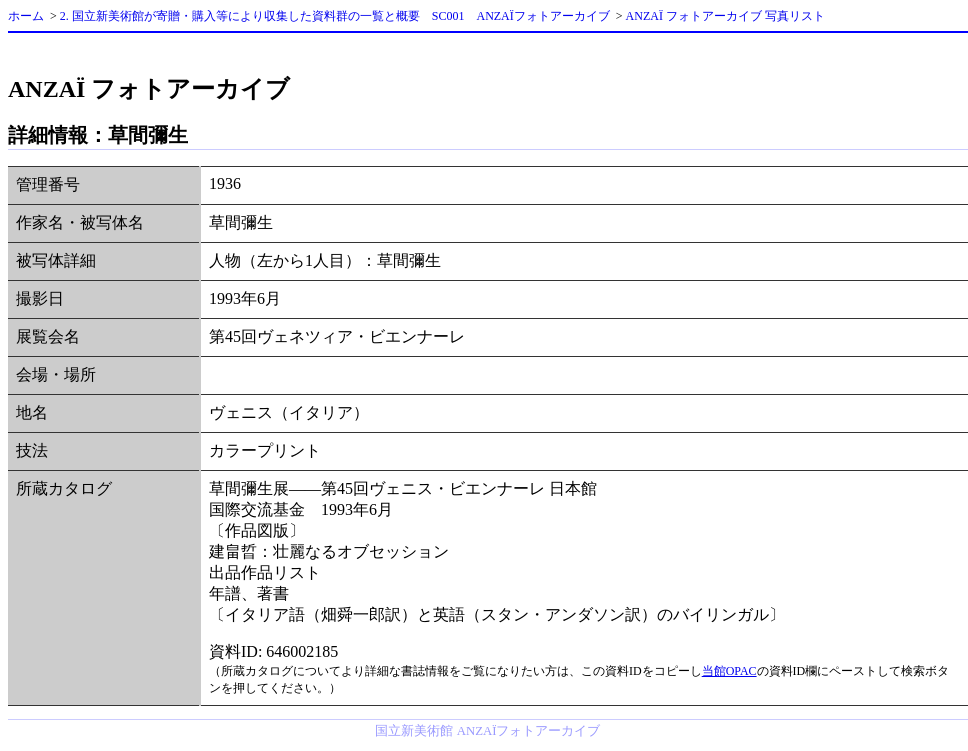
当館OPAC (729, 671)
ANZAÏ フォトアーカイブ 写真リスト (725, 16)
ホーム (26, 16)
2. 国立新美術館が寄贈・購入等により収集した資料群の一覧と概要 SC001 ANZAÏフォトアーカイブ (335, 16)
